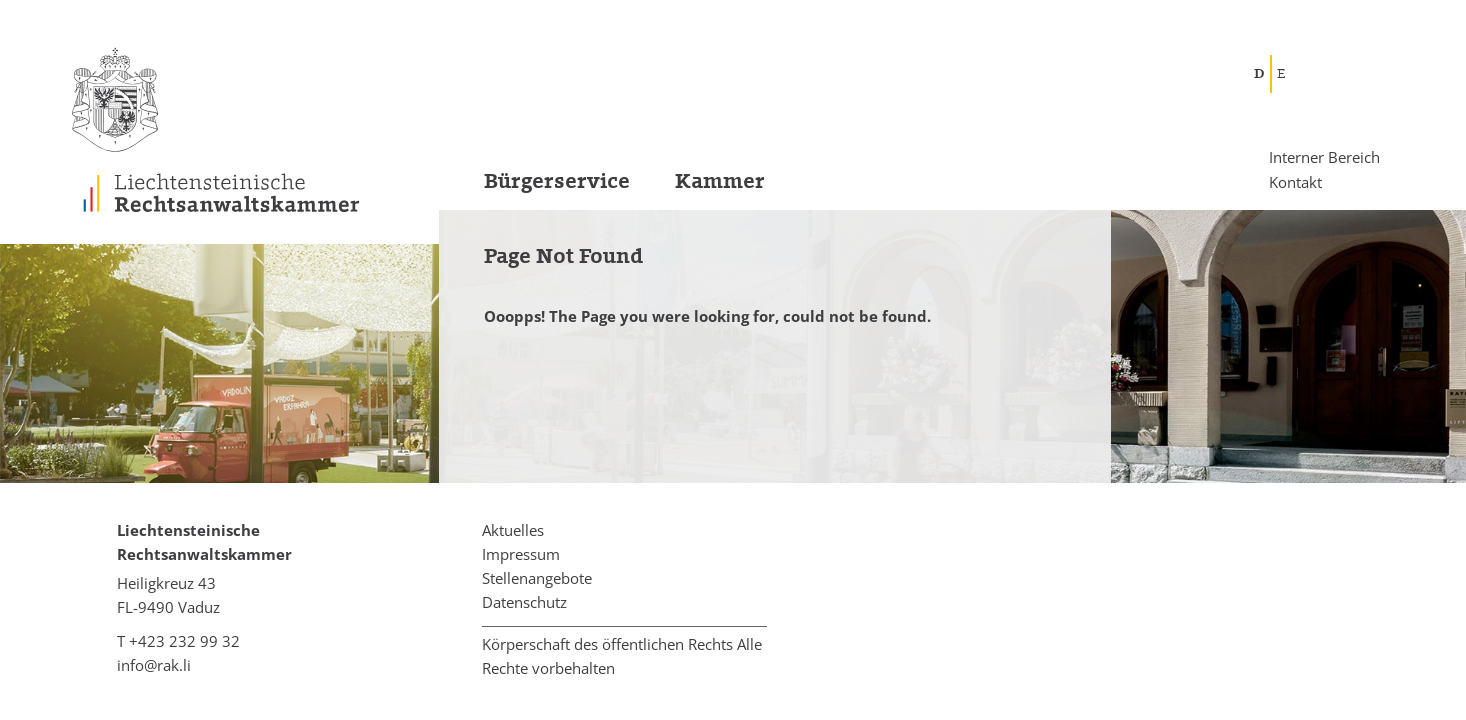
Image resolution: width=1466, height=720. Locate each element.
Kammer (720, 181)
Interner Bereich (1324, 157)
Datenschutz (524, 602)
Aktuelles (513, 530)
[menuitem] (534, 187)
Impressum (521, 554)
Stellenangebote (537, 578)
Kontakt (1295, 181)
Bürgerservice (557, 181)
